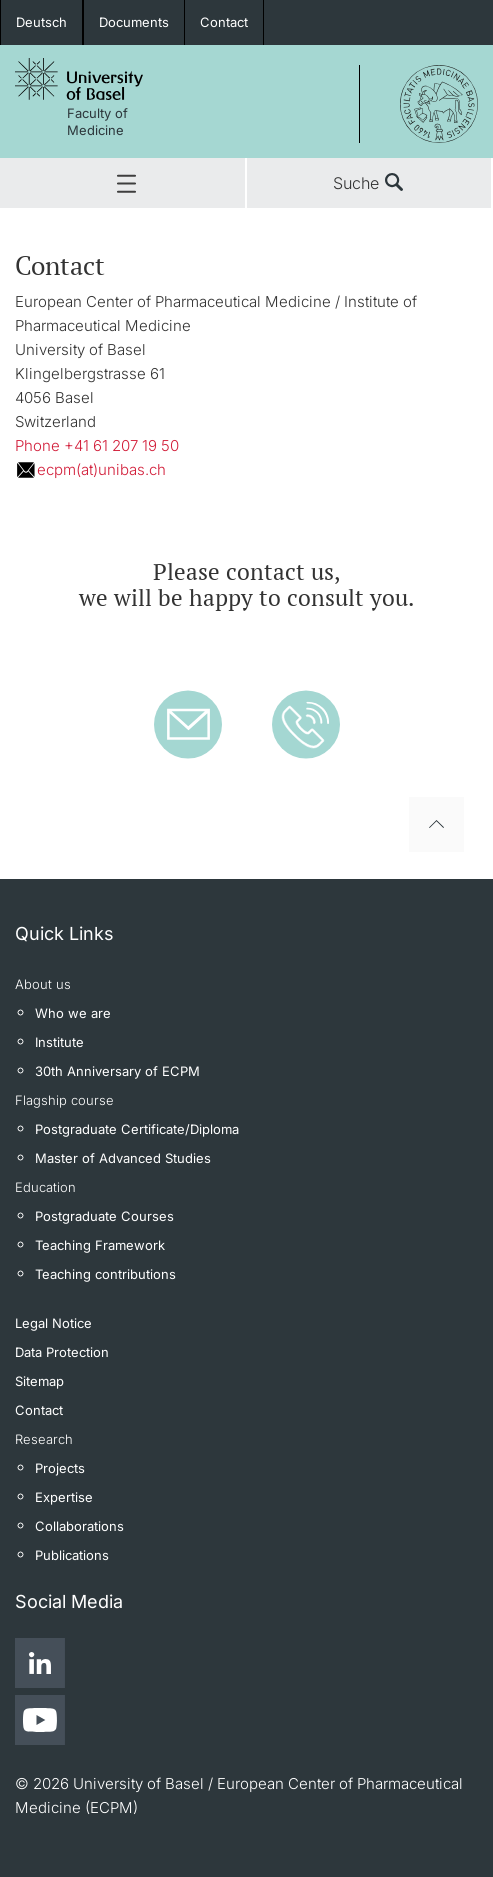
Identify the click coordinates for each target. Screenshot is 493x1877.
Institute (59, 1042)
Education (45, 1187)
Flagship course (64, 1100)
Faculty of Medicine (97, 121)
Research (44, 1439)
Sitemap (39, 1381)
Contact (224, 22)
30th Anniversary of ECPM (117, 1071)
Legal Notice (53, 1323)
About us (43, 984)
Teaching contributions (105, 1274)
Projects (60, 1468)
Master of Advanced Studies (123, 1158)
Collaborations (79, 1526)
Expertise (64, 1497)
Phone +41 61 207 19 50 (97, 445)
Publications (72, 1555)
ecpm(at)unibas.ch (101, 469)
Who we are (73, 1013)
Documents (134, 22)
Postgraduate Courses (104, 1216)
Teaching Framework (100, 1245)
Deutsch (41, 22)
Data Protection (62, 1352)
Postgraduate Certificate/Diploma (137, 1129)
